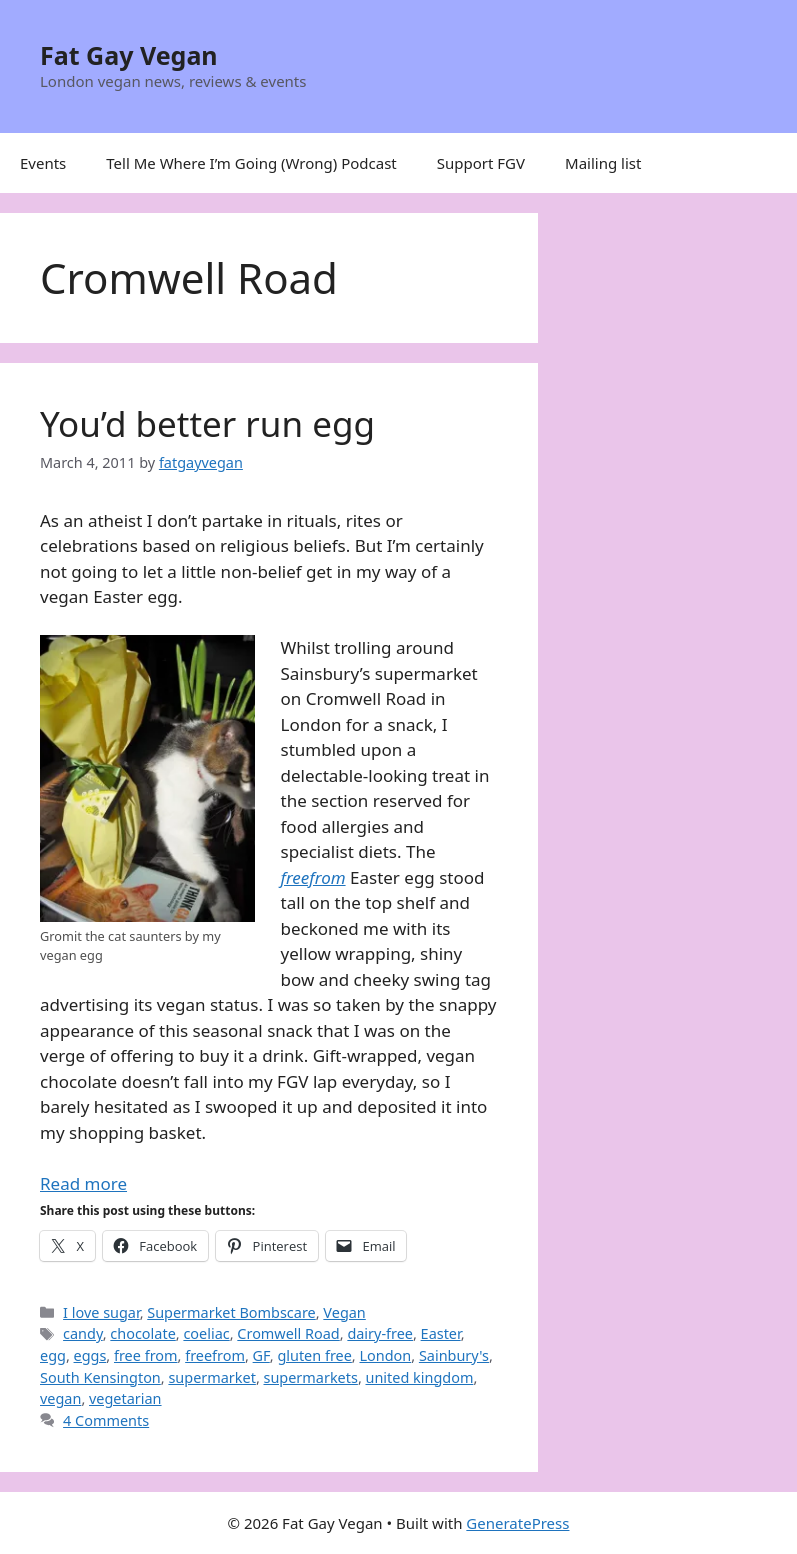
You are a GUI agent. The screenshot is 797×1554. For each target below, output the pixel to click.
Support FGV (481, 163)
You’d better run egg (207, 423)
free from (146, 1355)
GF (261, 1355)
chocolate (142, 1333)
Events (43, 163)
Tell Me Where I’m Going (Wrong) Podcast (251, 163)
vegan (60, 1398)
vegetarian (125, 1398)
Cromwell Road (288, 1333)
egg (53, 1355)
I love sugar (101, 1312)
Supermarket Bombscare (231, 1312)
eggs (90, 1355)
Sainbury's (454, 1355)
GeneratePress (517, 1523)
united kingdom (420, 1377)
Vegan (344, 1312)
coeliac (206, 1333)
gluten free (314, 1355)
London (385, 1355)
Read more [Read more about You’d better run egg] (83, 1183)
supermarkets (311, 1377)
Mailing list (603, 163)
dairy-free (380, 1333)
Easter (441, 1333)
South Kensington (100, 1377)
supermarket (211, 1377)
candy (83, 1333)
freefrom (215, 1355)
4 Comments (106, 1420)
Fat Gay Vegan (129, 55)
